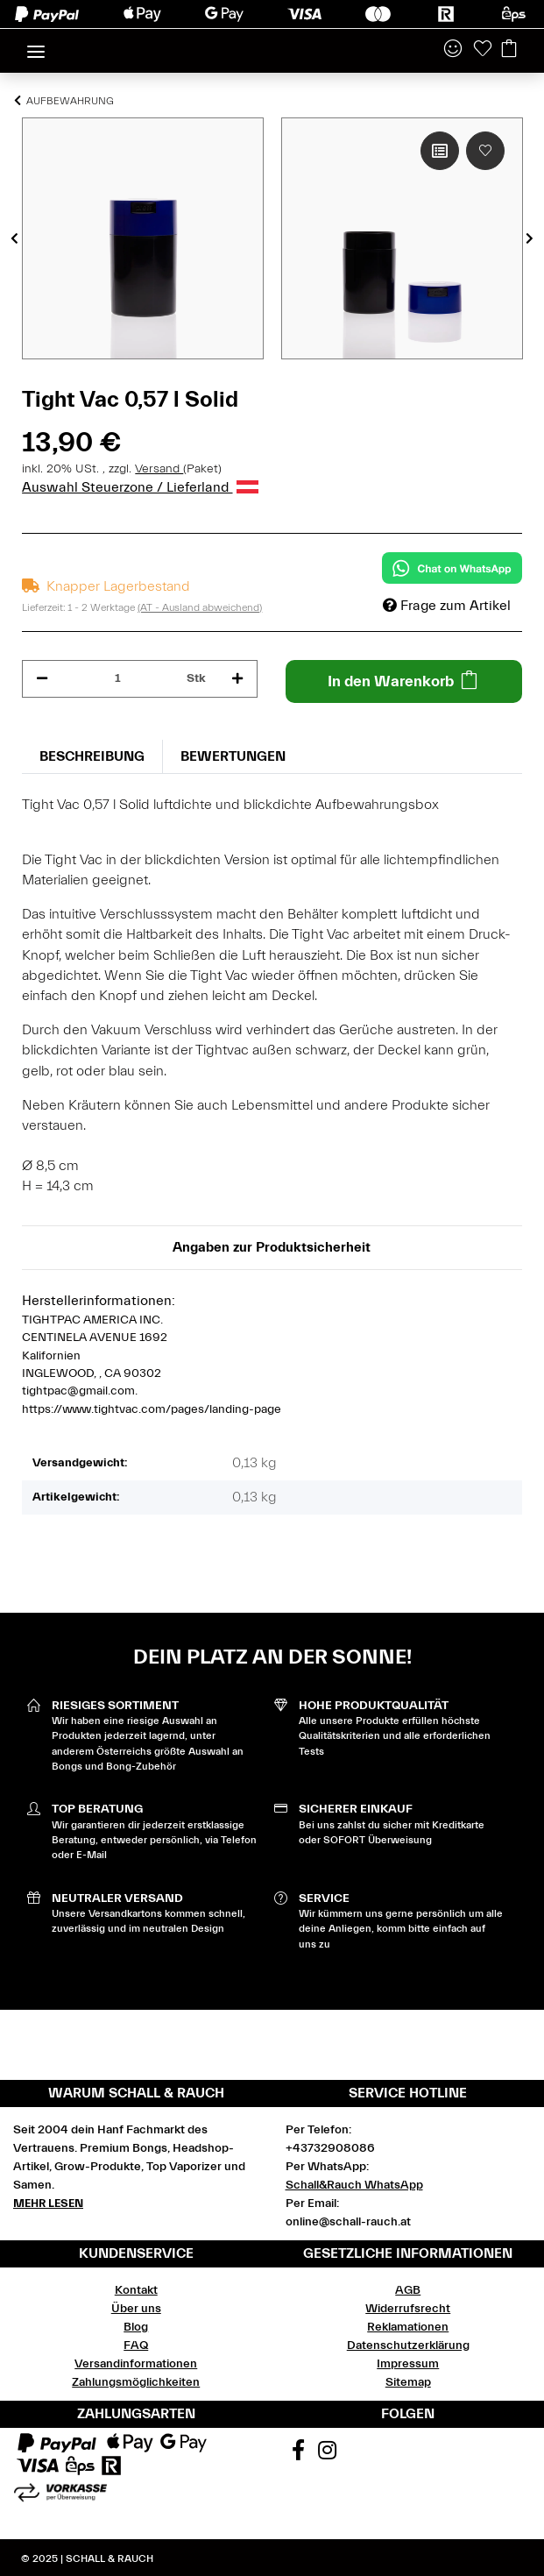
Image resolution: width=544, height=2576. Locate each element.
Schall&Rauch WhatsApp (354, 2185)
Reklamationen (408, 2327)
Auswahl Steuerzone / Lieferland (140, 487)
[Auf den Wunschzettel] (485, 150)
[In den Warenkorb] (403, 681)
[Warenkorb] (509, 50)
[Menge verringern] (42, 679)
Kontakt (136, 2290)
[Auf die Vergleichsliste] (439, 150)
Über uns (136, 2309)
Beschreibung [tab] (92, 756)
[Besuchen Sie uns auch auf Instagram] (327, 2452)
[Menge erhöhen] (237, 679)
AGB (407, 2290)
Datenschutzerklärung (408, 2345)
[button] (453, 50)
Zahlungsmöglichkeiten (136, 2382)
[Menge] (117, 679)
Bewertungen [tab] (233, 756)
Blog (136, 2327)
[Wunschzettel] (483, 50)
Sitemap (408, 2382)
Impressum (408, 2364)
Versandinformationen (135, 2364)
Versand (159, 469)
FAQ (136, 2345)
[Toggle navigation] (36, 44)
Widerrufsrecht (407, 2309)
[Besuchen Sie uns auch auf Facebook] (299, 2452)
